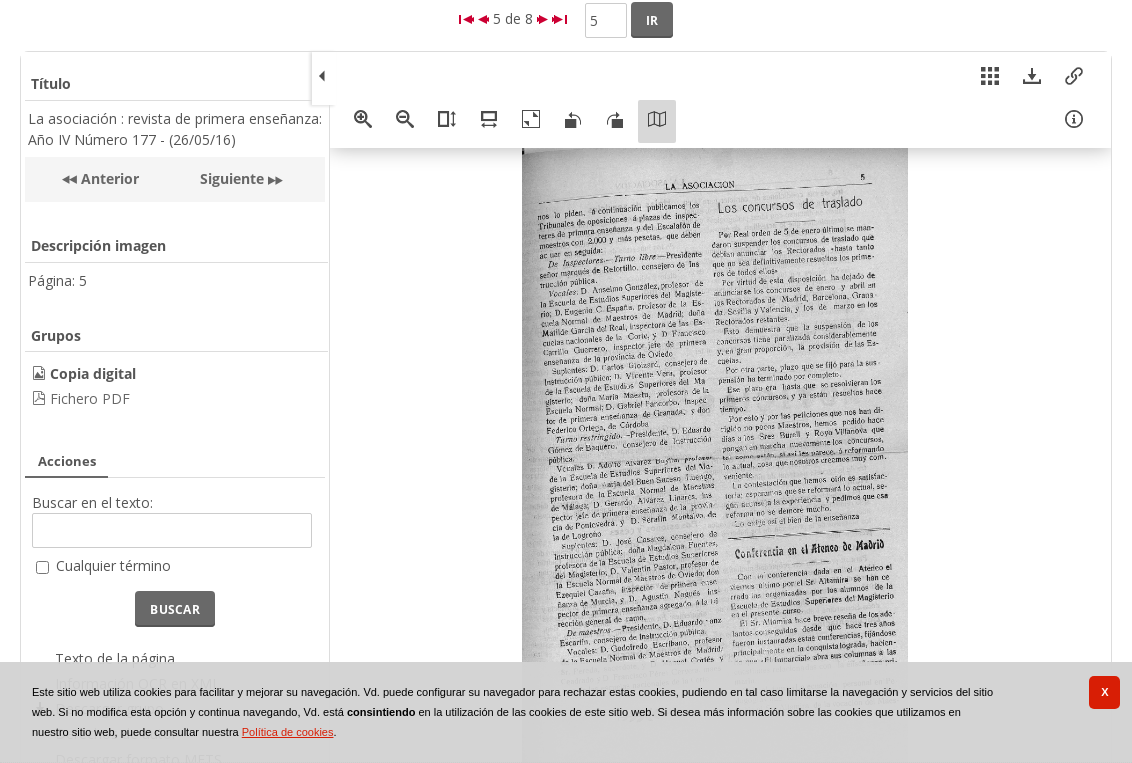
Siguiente (232, 178)
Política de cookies (288, 732)
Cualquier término (113, 565)
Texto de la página (115, 658)
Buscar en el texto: (92, 502)
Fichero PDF (90, 398)
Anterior (108, 178)
